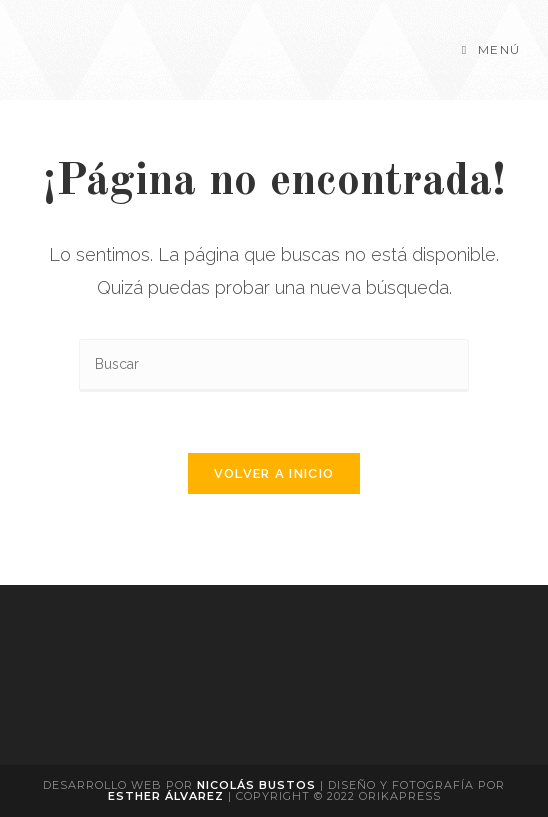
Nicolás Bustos (256, 785)
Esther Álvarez (168, 796)
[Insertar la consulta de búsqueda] (274, 365)
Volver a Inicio (274, 473)
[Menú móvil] (491, 49)
